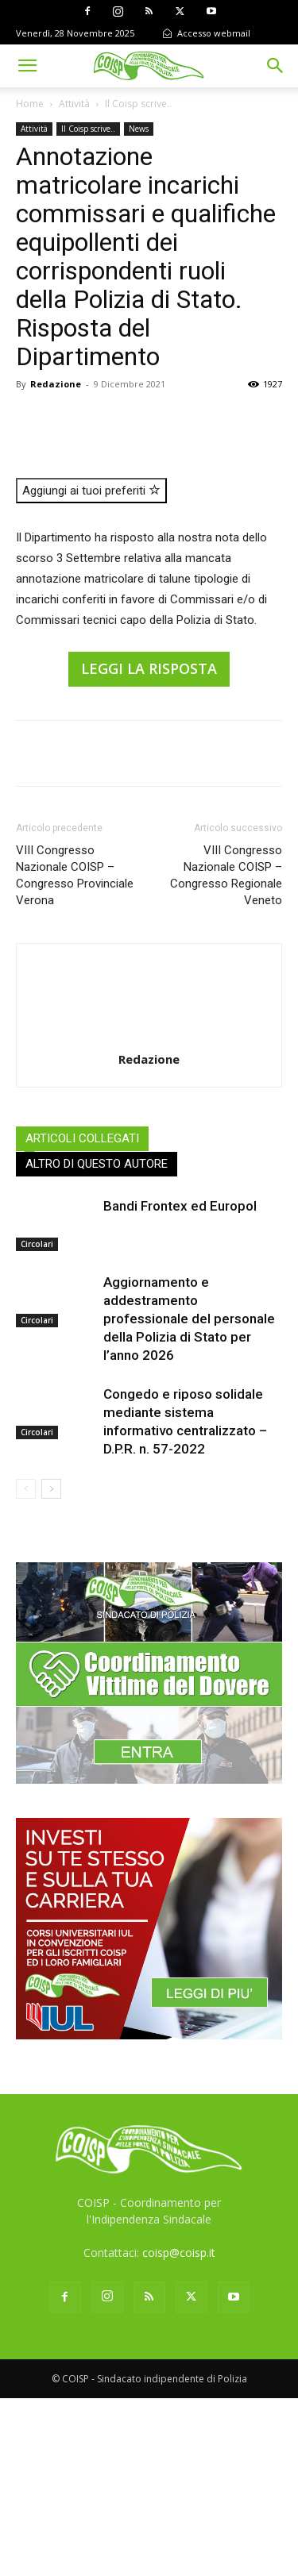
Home (30, 103)
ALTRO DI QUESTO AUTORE (96, 1341)
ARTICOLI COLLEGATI (82, 1315)
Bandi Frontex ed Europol (180, 1383)
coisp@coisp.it (178, 2430)
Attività (74, 103)
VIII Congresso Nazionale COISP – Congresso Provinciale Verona (75, 1052)
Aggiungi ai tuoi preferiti (91, 668)
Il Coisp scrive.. (138, 103)
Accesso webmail (206, 33)
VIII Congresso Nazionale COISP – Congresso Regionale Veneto (226, 1052)
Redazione (55, 384)
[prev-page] (26, 1666)
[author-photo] (149, 1213)
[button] (27, 65)
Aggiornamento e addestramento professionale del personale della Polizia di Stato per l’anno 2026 (189, 1495)
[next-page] (51, 1666)
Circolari (37, 1421)
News (139, 128)
